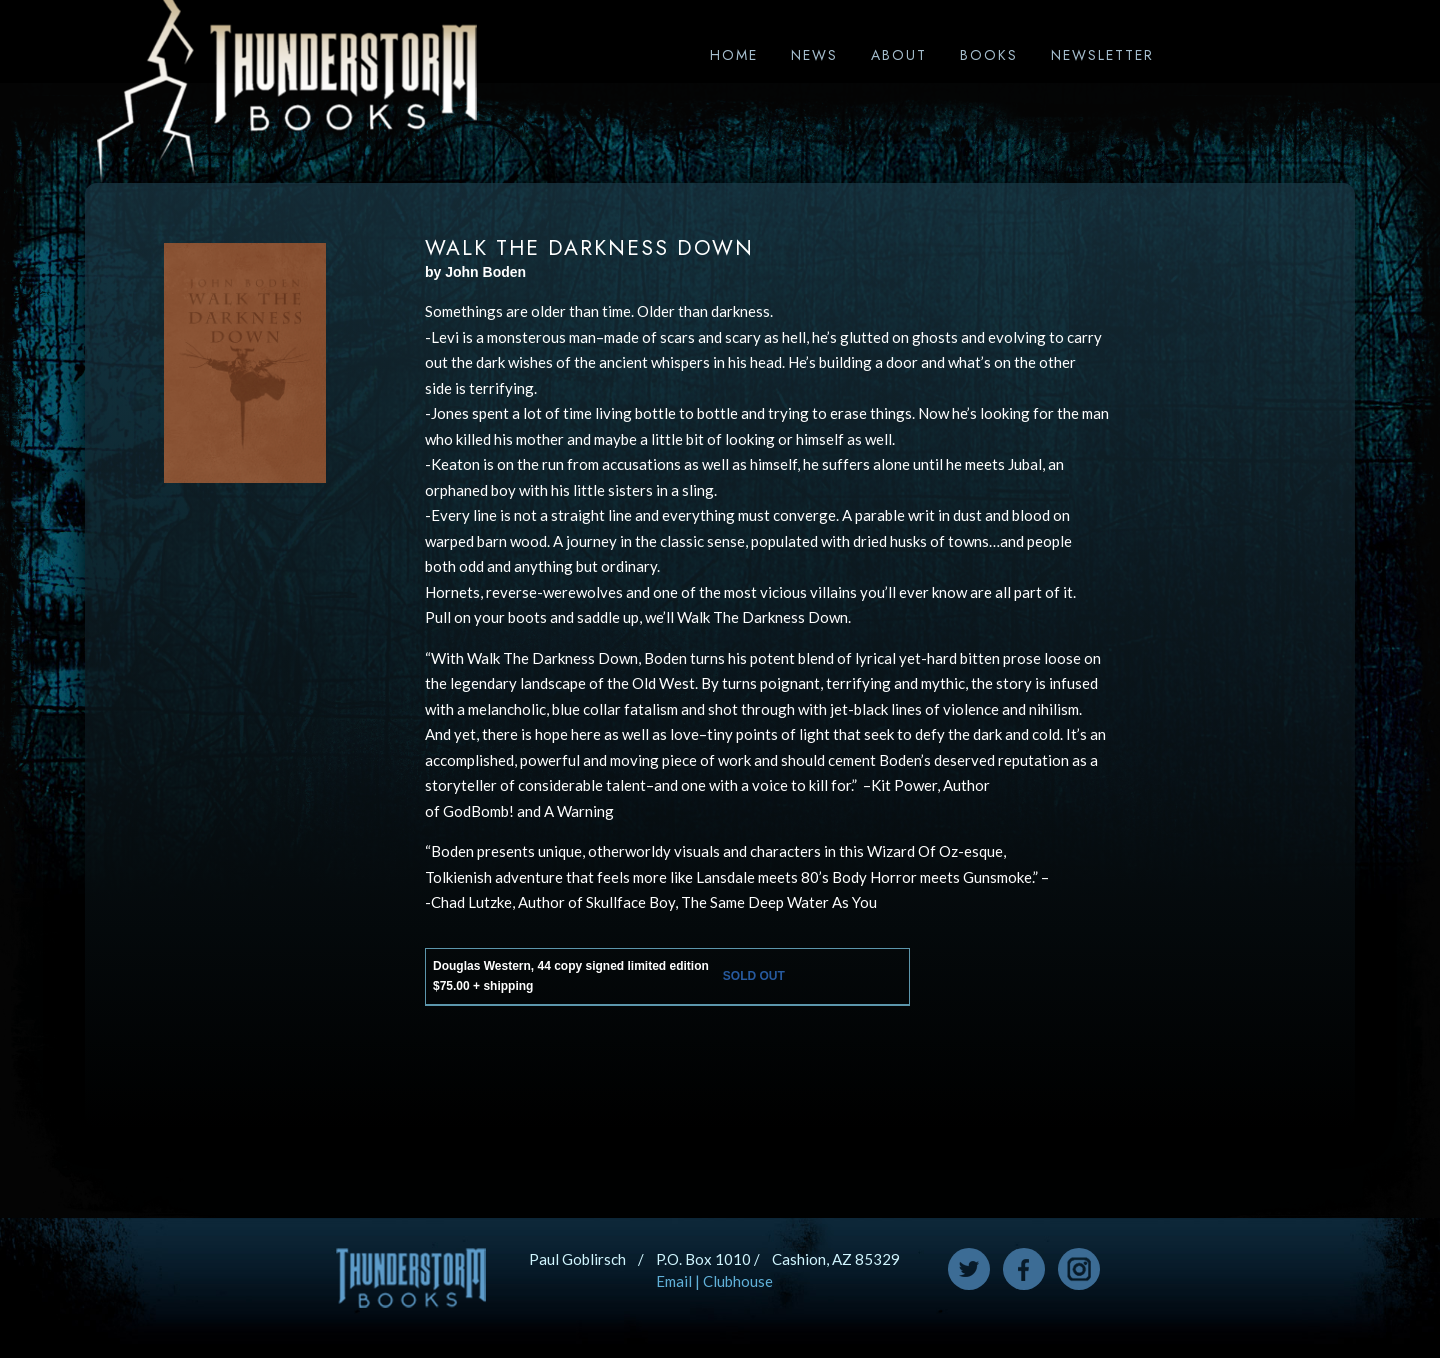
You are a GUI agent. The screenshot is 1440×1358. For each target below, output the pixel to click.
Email (674, 1281)
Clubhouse (738, 1281)
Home (734, 55)
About (899, 55)
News (814, 55)
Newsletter (1102, 55)
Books (989, 55)
